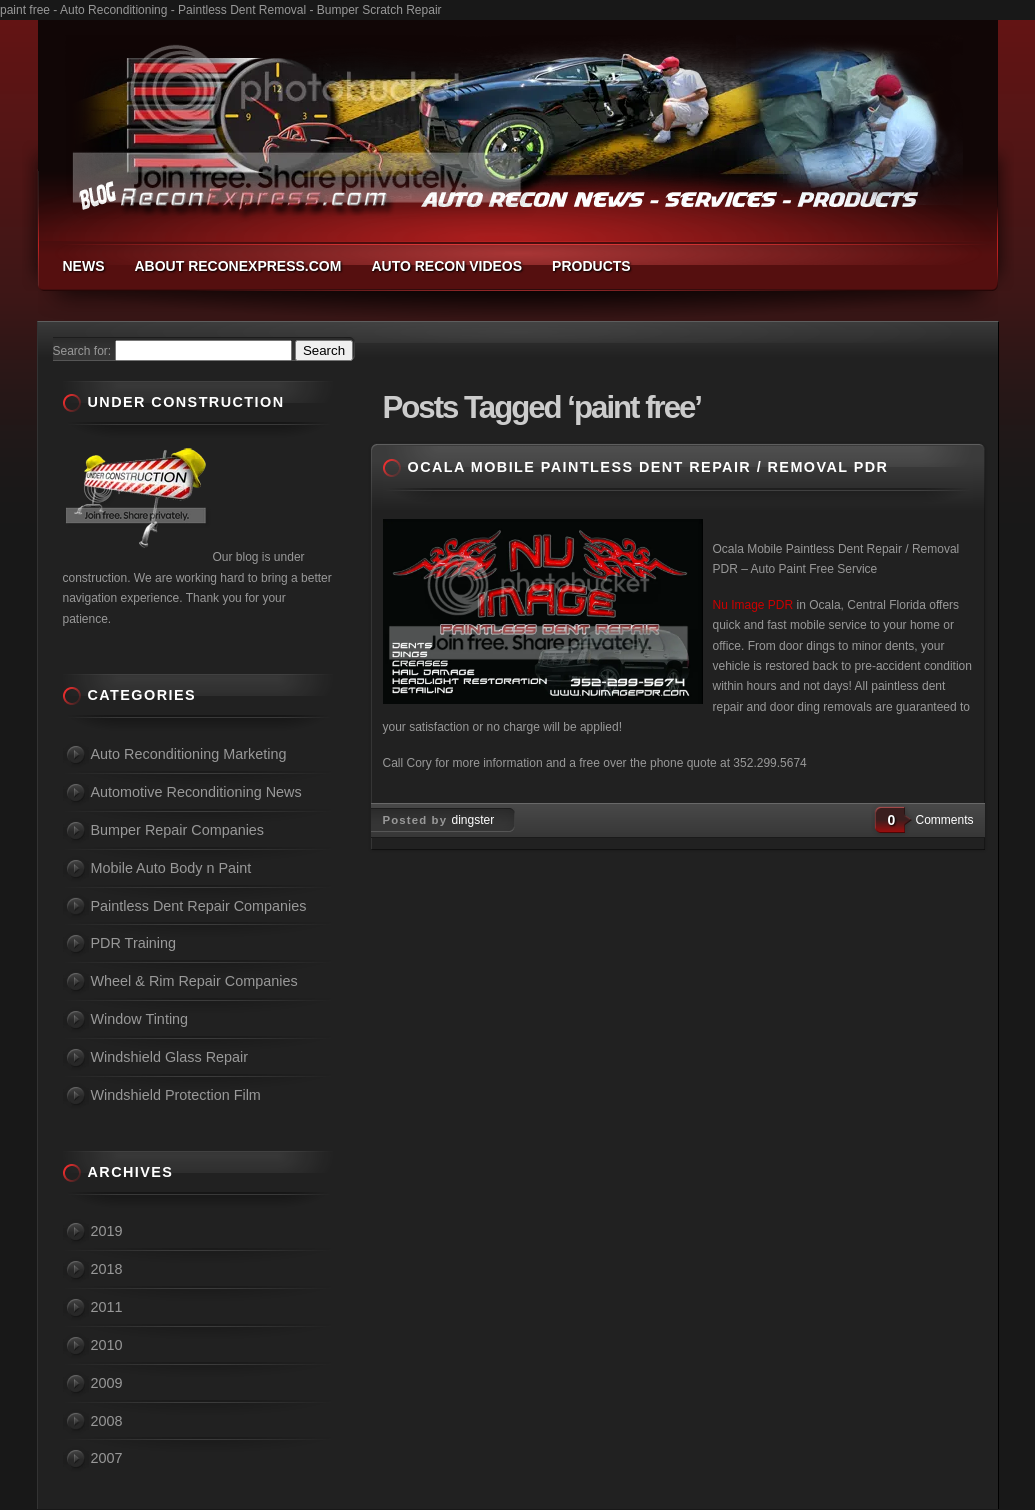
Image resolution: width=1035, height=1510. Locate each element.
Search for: (82, 351)
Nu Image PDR (753, 605)
